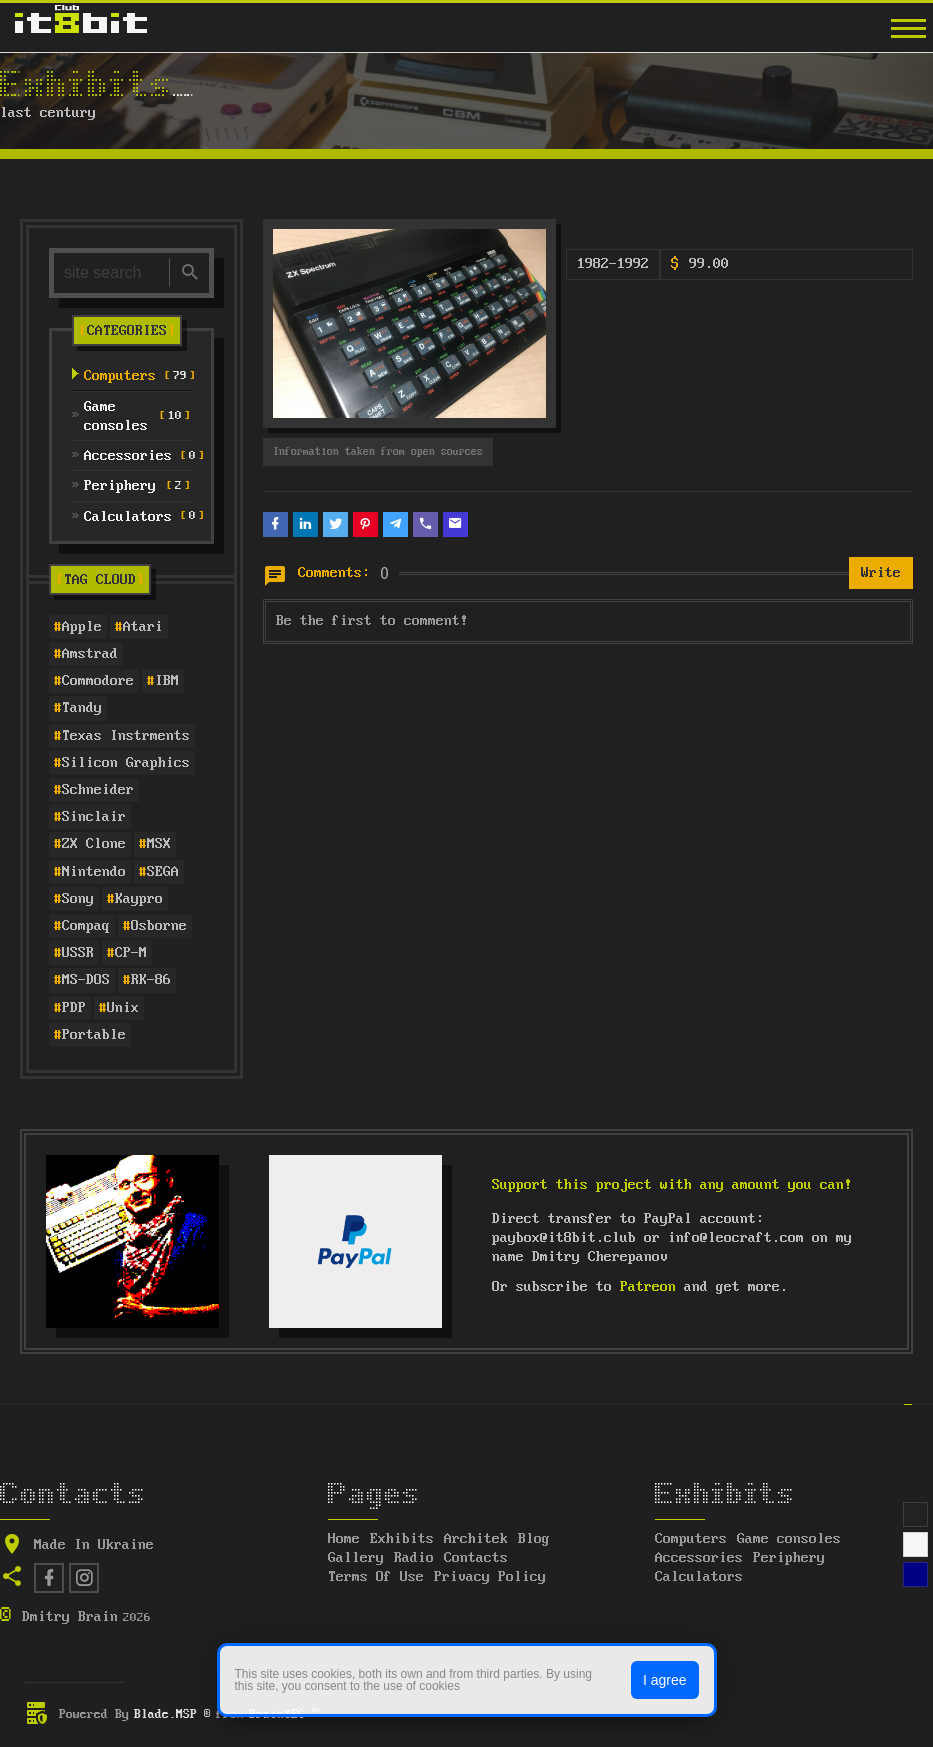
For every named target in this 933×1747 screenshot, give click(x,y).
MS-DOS (86, 980)
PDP (74, 1008)
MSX (159, 844)
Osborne (159, 926)
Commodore (98, 681)
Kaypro (139, 899)
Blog (534, 1539)
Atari (143, 627)
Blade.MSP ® (172, 1714)
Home (344, 1539)
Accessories (699, 1558)
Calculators (699, 1577)
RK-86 (151, 980)
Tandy (82, 708)
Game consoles (789, 1539)
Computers (691, 1539)
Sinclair (94, 817)
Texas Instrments (126, 736)
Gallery (356, 1558)
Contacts (476, 1558)
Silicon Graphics (126, 763)
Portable (94, 1035)
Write (881, 573)
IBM (167, 681)
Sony (78, 899)
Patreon (648, 1287)
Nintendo (94, 872)
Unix (123, 1008)
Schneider (98, 790)
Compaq (86, 926)
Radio (414, 1558)
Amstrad (90, 654)
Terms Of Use (376, 1577)
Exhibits (402, 1539)
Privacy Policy (490, 1577)
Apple (82, 627)
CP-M (131, 953)
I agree (665, 1680)
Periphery (789, 1558)
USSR (78, 953)
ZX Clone (94, 844)
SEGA (163, 872)
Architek (476, 1539)
